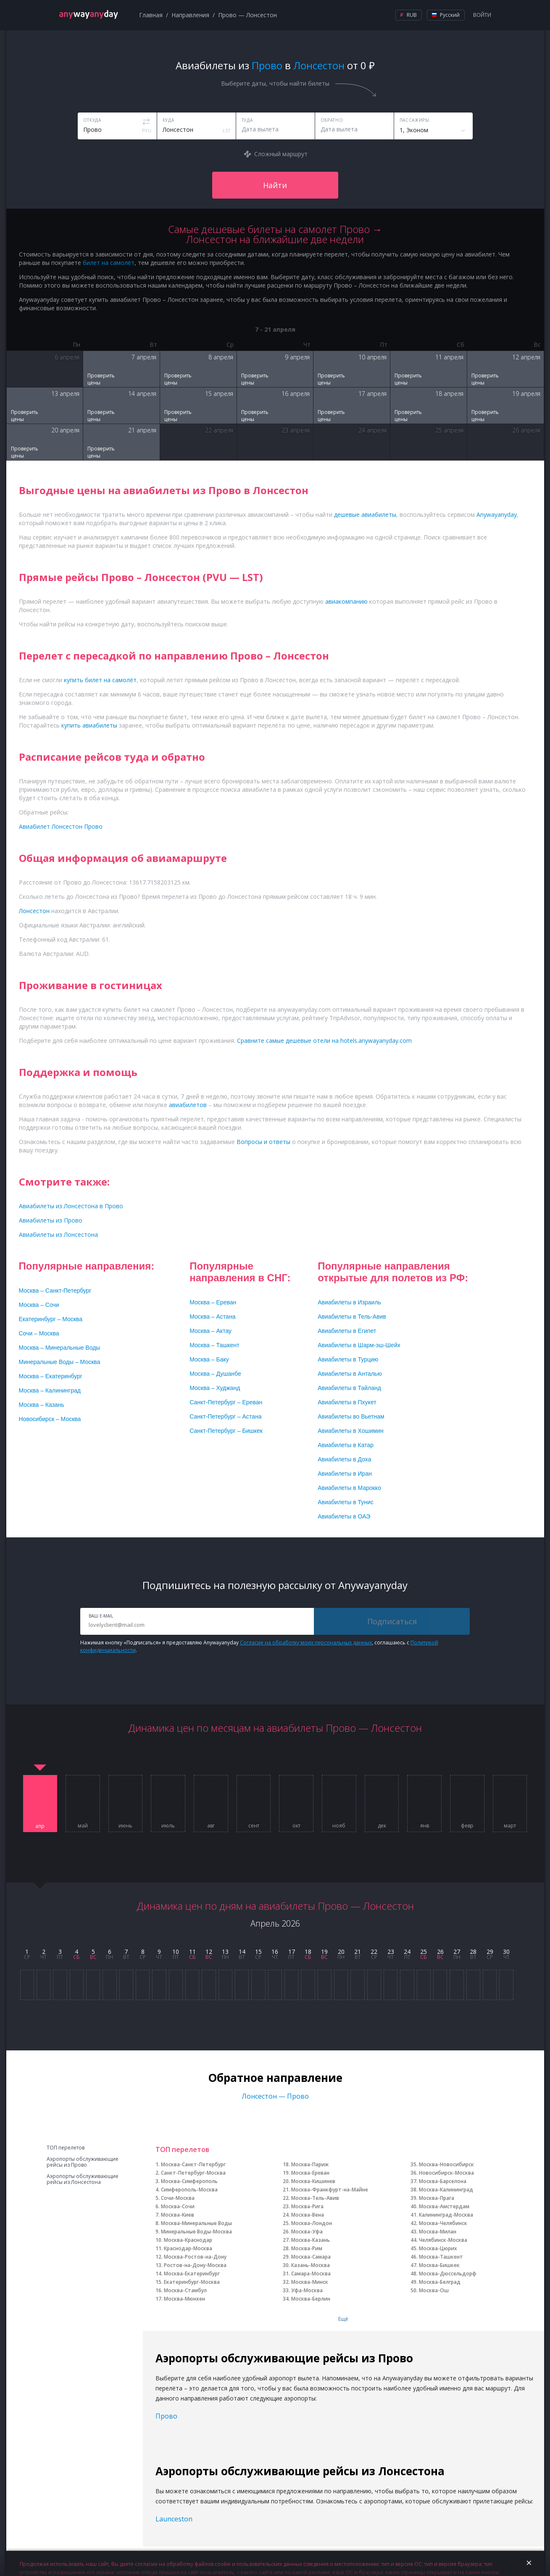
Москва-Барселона (442, 2181)
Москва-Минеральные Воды (196, 2223)
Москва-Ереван (310, 2172)
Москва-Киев (177, 2214)
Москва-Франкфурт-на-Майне (329, 2189)
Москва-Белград (440, 2281)
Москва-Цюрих (438, 2248)
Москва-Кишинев (313, 2181)
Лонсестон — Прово (275, 2096)
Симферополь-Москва (189, 2189)
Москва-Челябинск (443, 2223)
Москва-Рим (306, 2248)
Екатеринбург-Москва (192, 2281)
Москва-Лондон (311, 2223)
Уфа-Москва (307, 2290)
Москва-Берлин (310, 2298)
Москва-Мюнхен (184, 2298)
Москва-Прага (436, 2198)
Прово (166, 2416)
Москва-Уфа (307, 2231)
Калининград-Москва (446, 2214)
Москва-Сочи (178, 2206)
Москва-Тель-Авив (315, 2198)
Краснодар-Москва (188, 2248)
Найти (275, 185)
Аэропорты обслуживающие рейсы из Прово (82, 2162)
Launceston (173, 2519)
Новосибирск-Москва (446, 2172)
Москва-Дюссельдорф (447, 2273)
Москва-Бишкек (439, 2265)
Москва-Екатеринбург (192, 2273)
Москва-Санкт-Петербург (193, 2164)
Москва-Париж (310, 2164)
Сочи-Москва (178, 2198)
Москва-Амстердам (444, 2206)
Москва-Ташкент (441, 2256)
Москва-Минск (309, 2281)
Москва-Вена (307, 2214)
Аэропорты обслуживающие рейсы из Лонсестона (82, 2179)
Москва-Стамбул (185, 2290)
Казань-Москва (310, 2265)
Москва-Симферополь (189, 2181)
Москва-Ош (434, 2290)
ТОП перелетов (65, 2148)
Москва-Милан (437, 2231)
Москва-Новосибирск (446, 2164)
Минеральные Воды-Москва (196, 2231)
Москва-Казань (310, 2240)
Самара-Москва (311, 2273)
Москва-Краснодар (188, 2240)
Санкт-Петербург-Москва (193, 2172)
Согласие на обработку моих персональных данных (306, 1642)
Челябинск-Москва (443, 2240)
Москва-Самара (311, 2256)
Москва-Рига (307, 2206)
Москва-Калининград (446, 2189)
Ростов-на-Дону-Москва (195, 2265)
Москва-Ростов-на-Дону (195, 2256)
